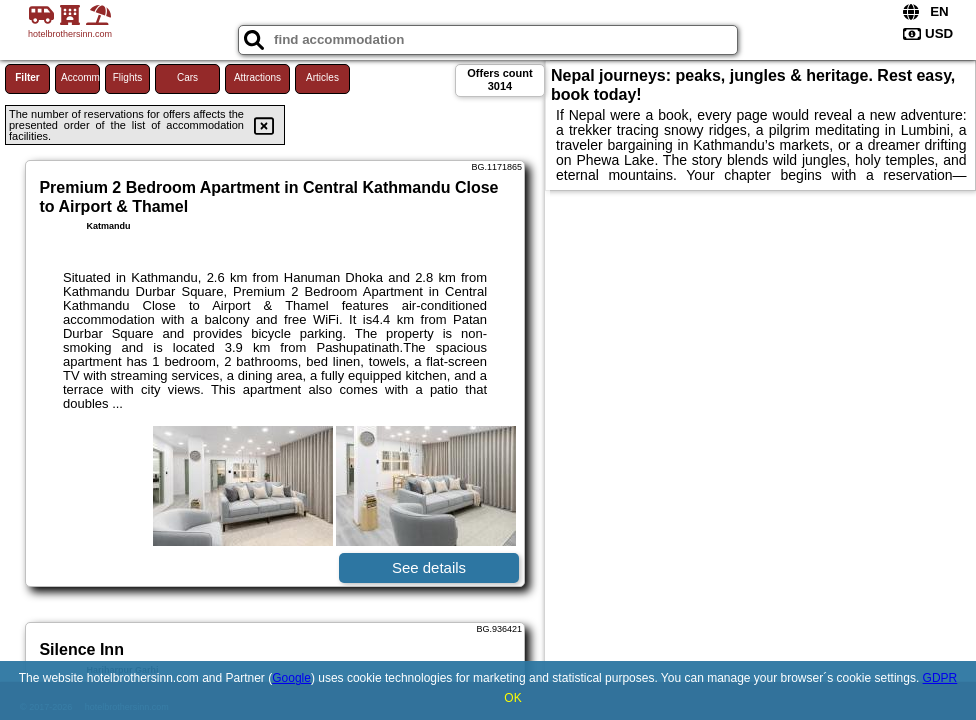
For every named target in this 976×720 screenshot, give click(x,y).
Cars (187, 77)
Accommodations (80, 77)
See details (429, 567)
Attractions (257, 77)
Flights (127, 77)
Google (291, 678)
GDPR (940, 678)
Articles (322, 77)
